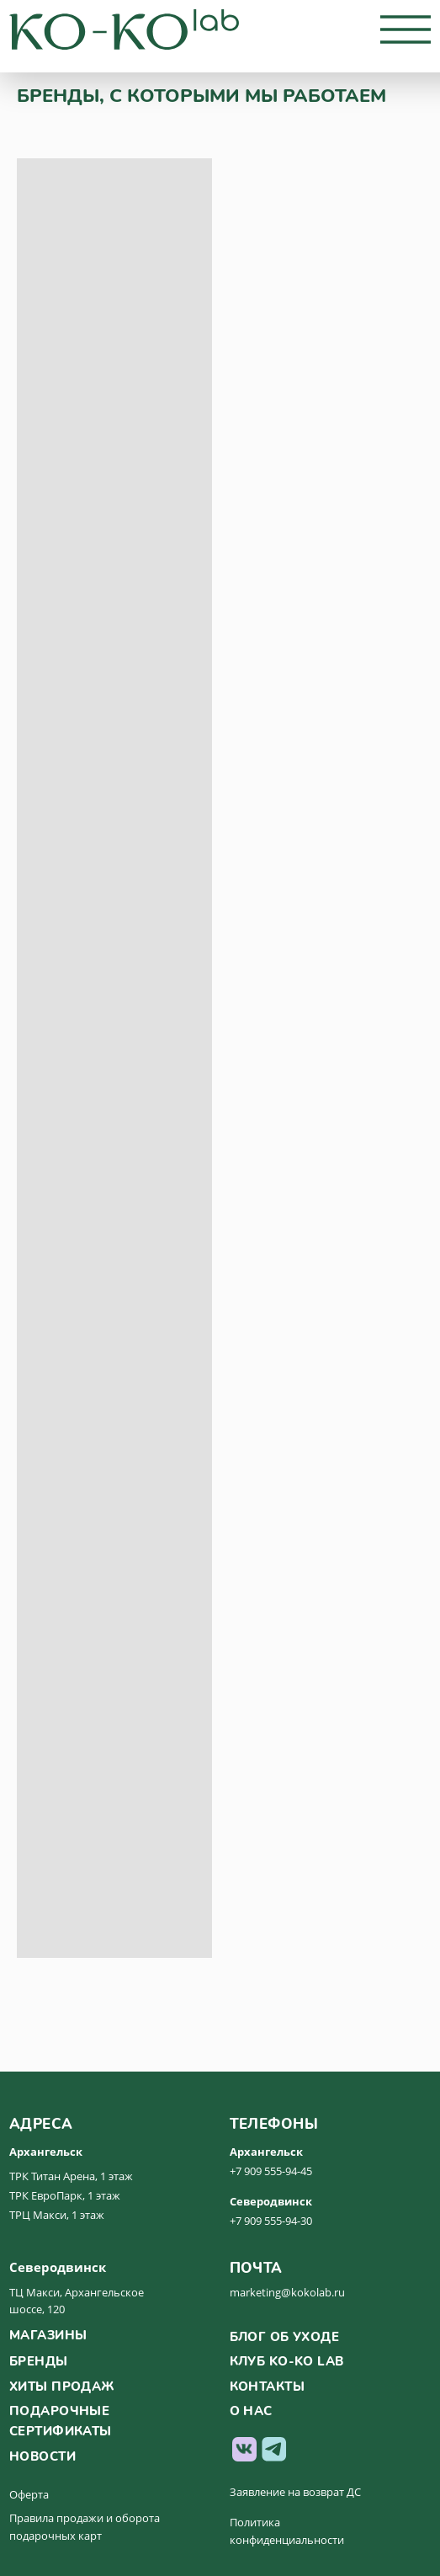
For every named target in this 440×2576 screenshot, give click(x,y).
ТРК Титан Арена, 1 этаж (71, 2176)
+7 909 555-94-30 (271, 2220)
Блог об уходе (285, 2336)
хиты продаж (62, 2386)
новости (42, 2456)
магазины (48, 2335)
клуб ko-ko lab (287, 2361)
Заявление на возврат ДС (295, 2491)
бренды (38, 2361)
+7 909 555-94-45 (271, 2171)
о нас (251, 2411)
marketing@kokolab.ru (287, 2292)
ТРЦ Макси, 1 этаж (56, 2214)
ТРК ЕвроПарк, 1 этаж (64, 2195)
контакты (267, 2386)
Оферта (29, 2494)
